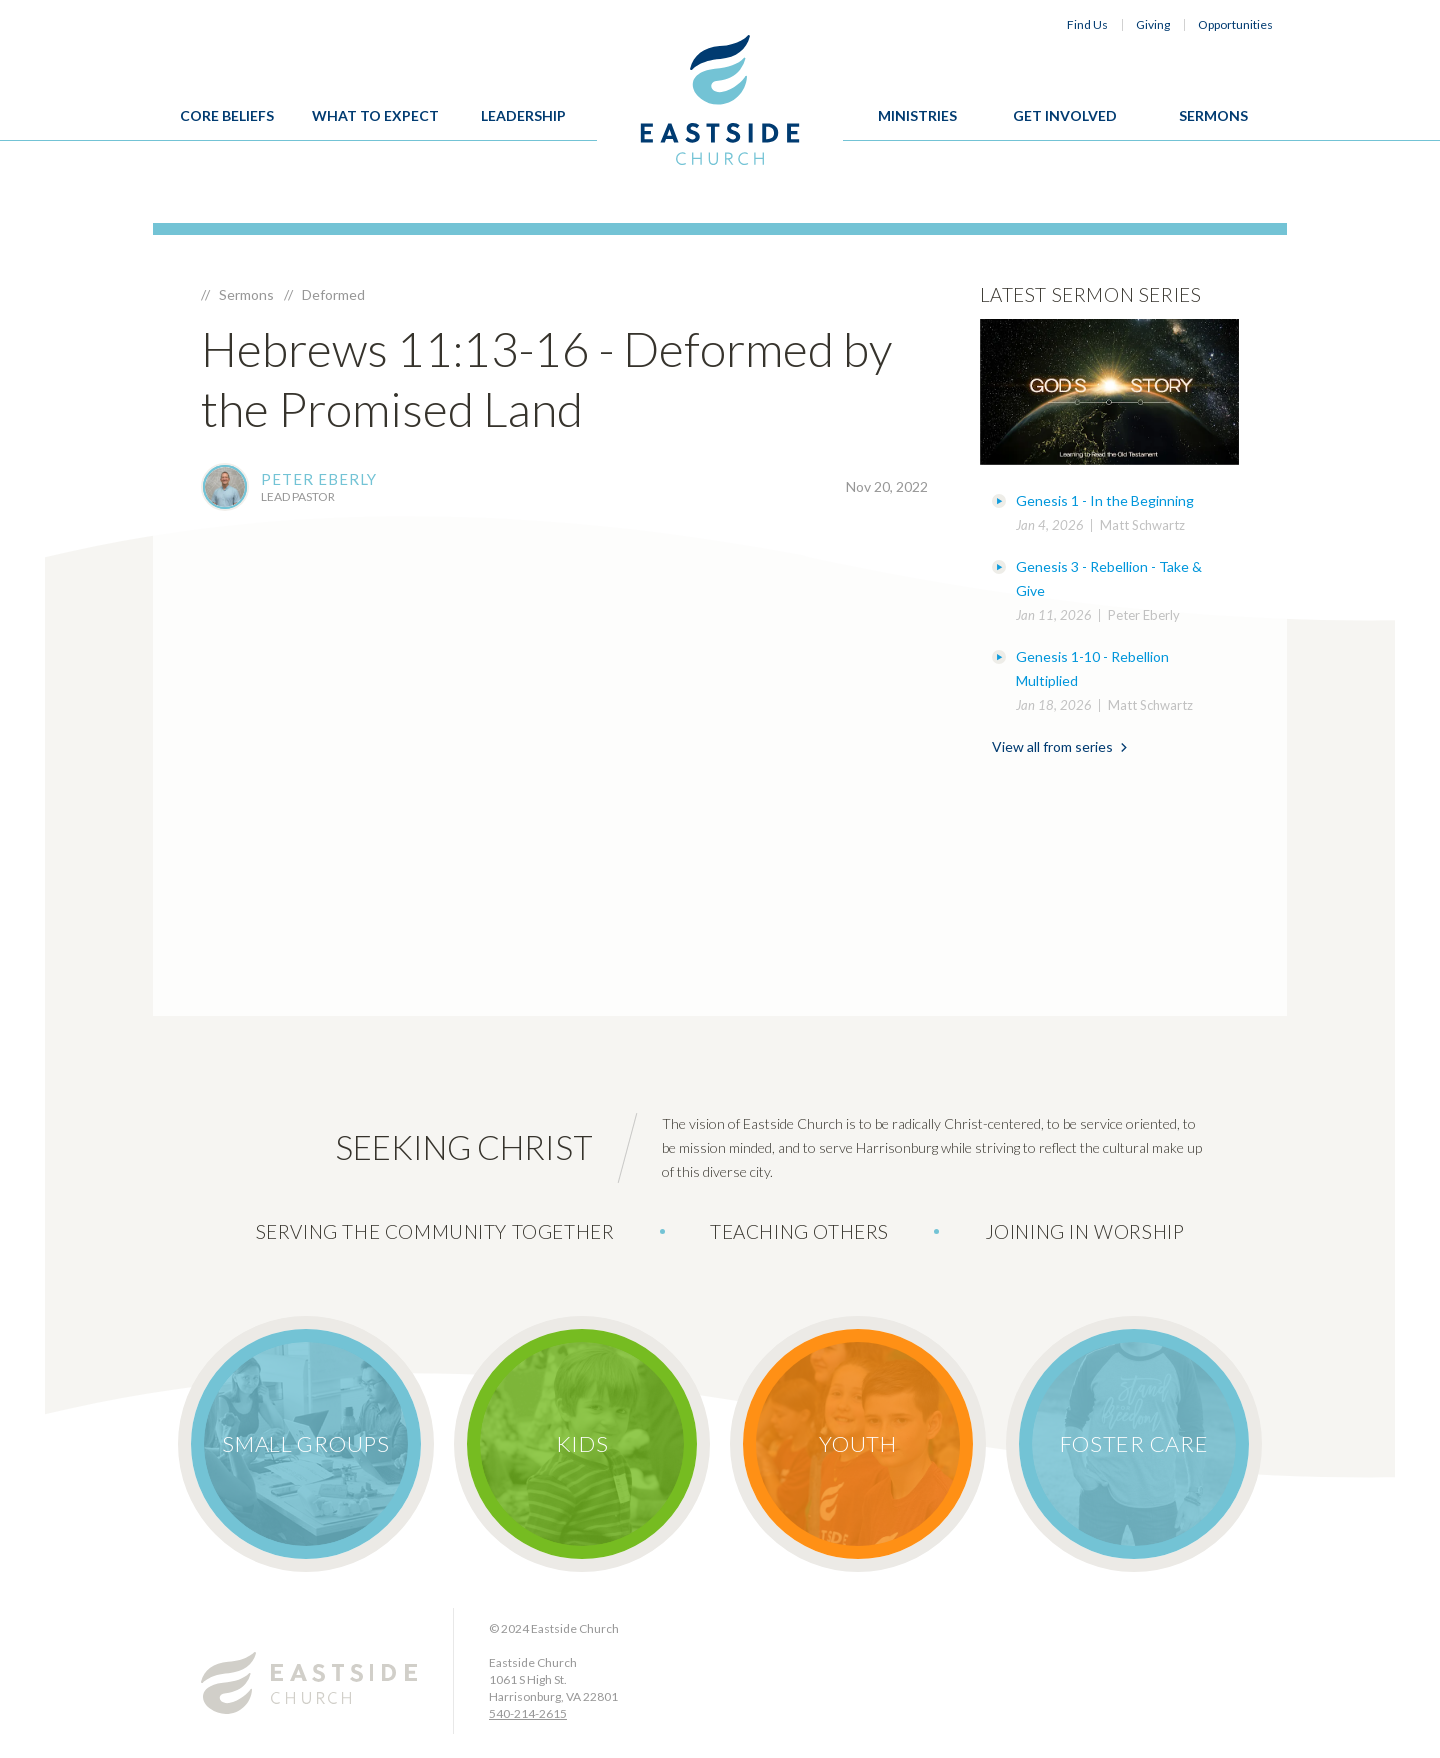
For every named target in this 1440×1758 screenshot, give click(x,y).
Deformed (333, 294)
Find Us (1087, 24)
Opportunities (1235, 24)
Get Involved (1065, 115)
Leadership (523, 115)
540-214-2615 (528, 1713)
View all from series (1059, 746)
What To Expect (375, 115)
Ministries (917, 115)
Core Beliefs (227, 115)
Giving (1153, 24)
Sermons (1213, 115)
